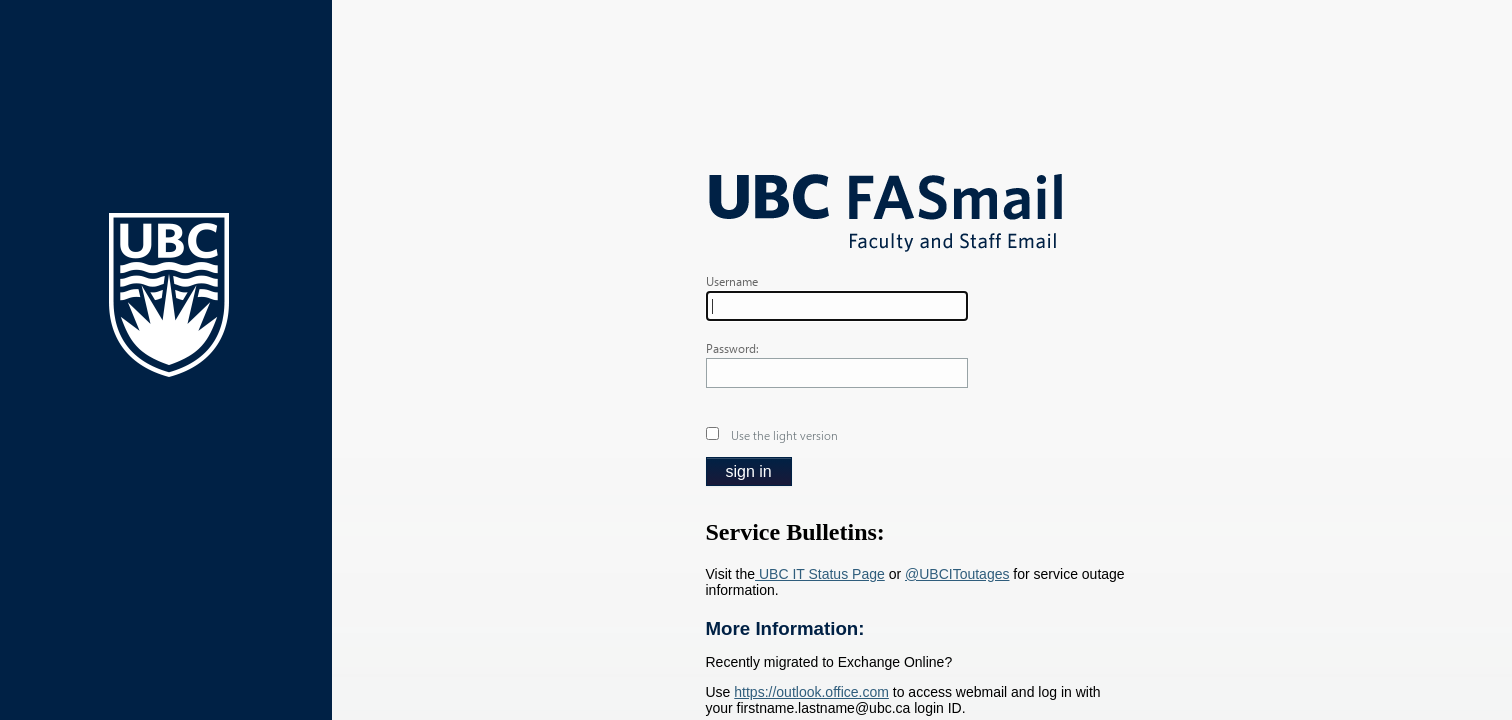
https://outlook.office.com (811, 692)
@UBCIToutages (957, 574)
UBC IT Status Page (820, 574)
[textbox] (837, 306)
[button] (749, 471)
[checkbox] (712, 433)
